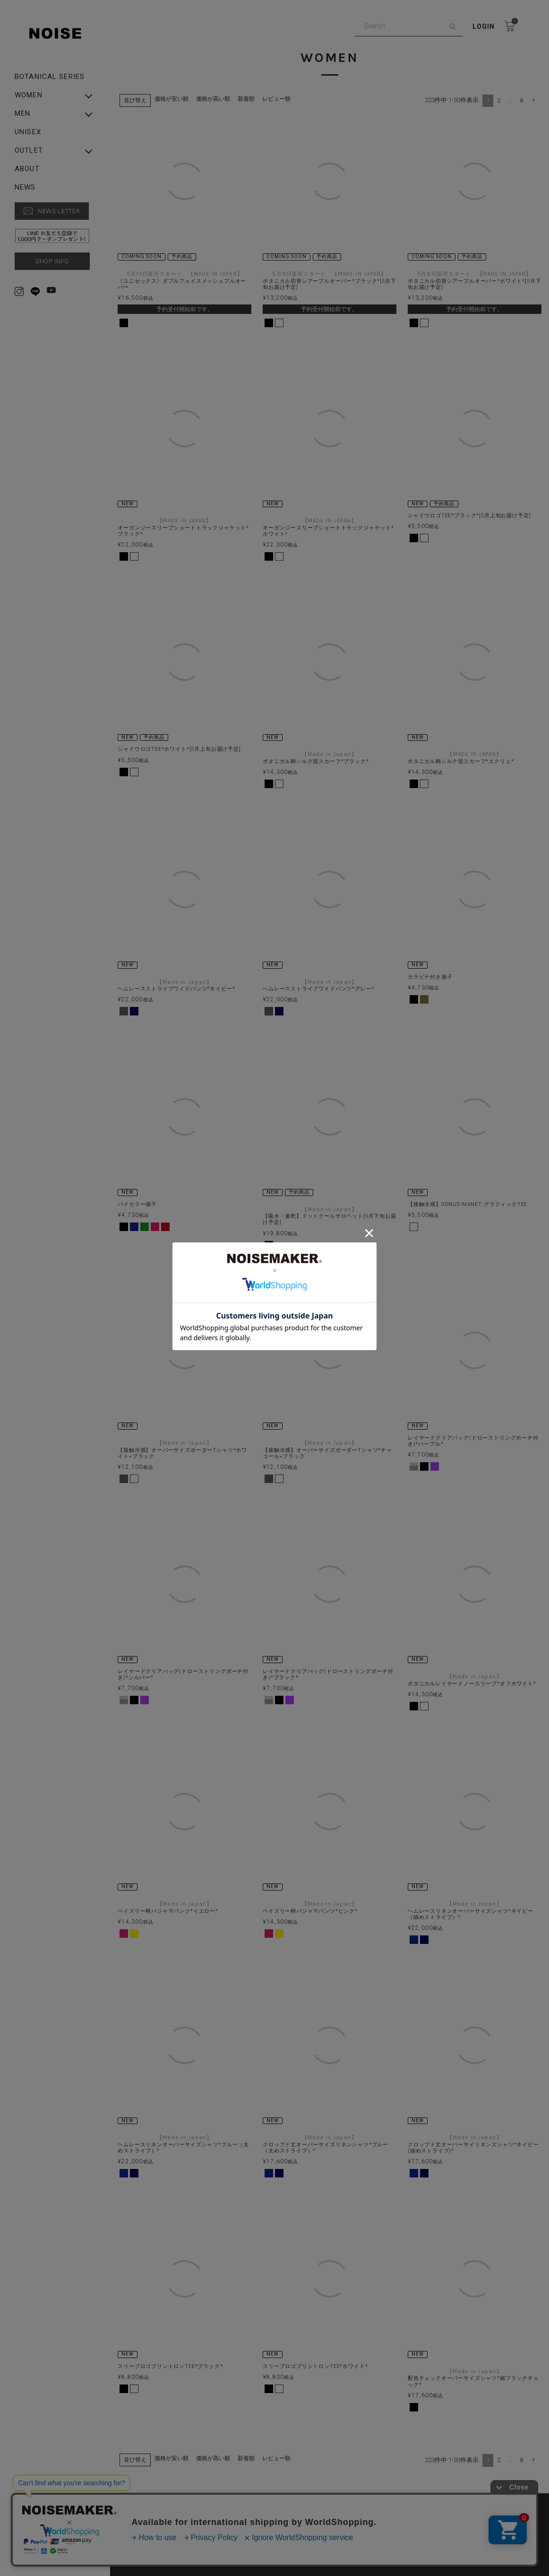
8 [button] (516, 100)
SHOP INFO (52, 261)
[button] (528, 100)
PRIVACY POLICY (286, 2490)
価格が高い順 (218, 98)
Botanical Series (50, 76)
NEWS (25, 187)
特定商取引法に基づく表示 (168, 2505)
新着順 (250, 98)
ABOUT (27, 169)
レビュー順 (281, 98)
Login (483, 26)
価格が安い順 (176, 98)
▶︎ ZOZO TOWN (285, 2505)
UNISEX (28, 132)
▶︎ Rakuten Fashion (420, 2505)
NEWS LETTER (59, 211)
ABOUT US (147, 2490)
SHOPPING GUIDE (418, 2490)
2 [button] (493, 100)
